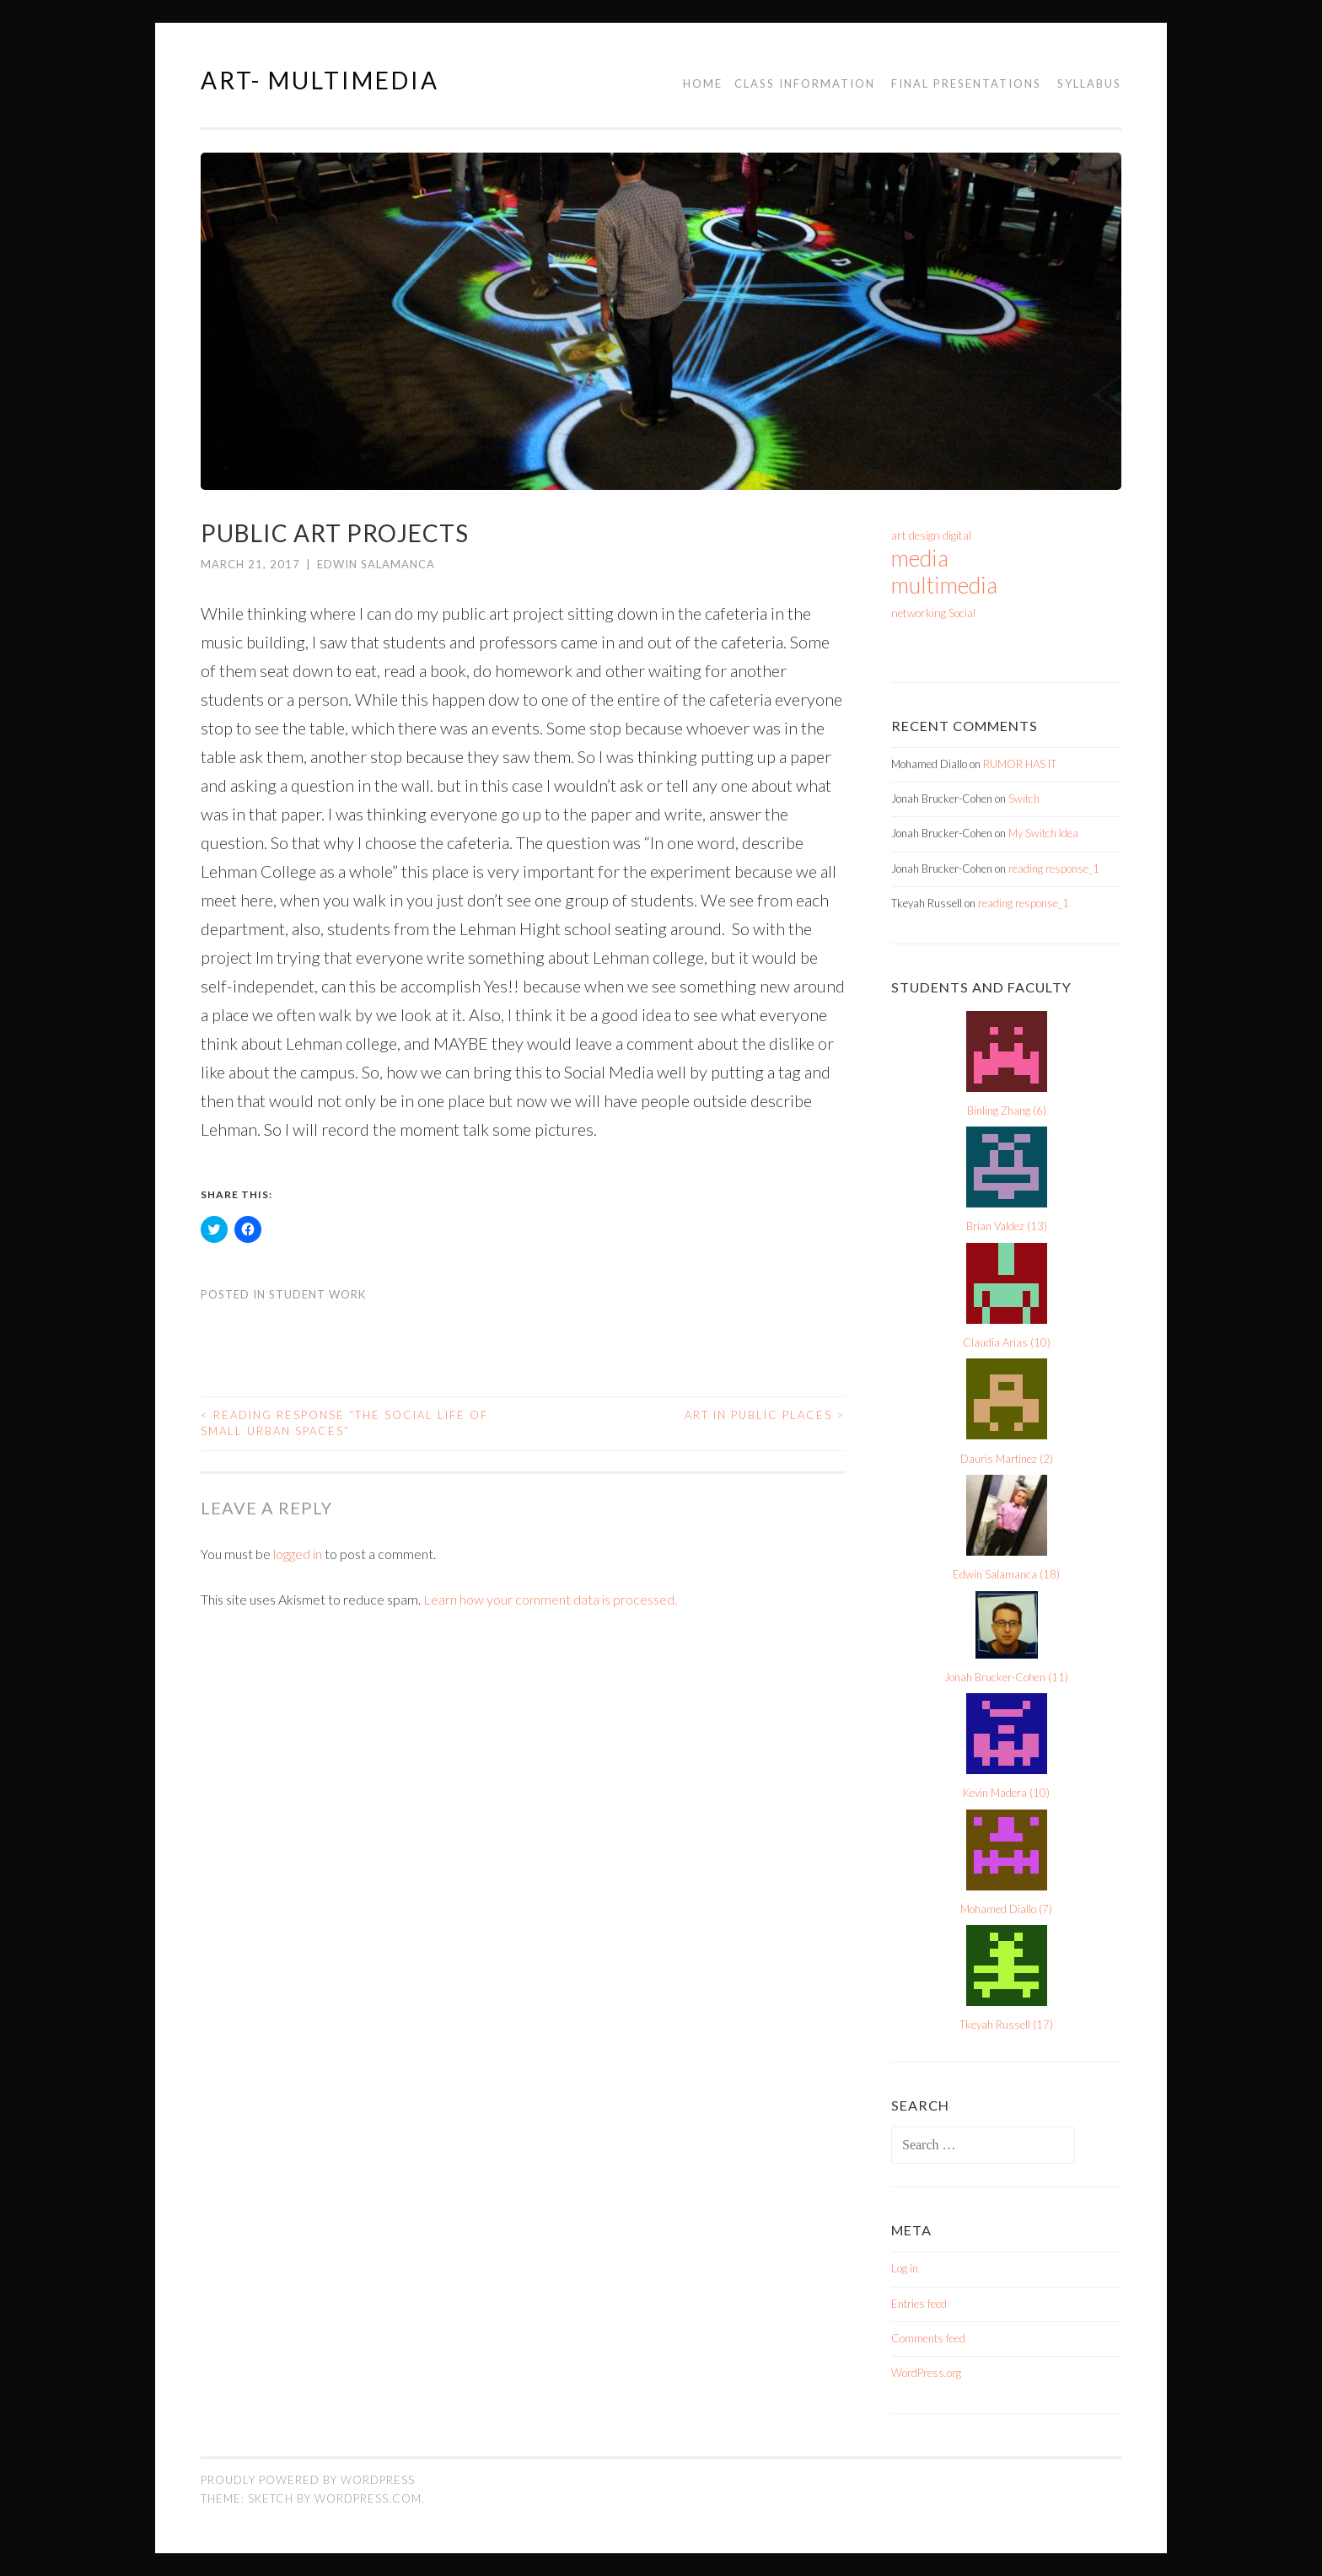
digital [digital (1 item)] (957, 535)
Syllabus (1089, 83)
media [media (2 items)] (920, 558)
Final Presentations (966, 83)
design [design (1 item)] (924, 535)
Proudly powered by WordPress (308, 2480)
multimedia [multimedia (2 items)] (944, 585)
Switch (1024, 798)
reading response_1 (1053, 868)
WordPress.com (368, 2498)
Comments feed (928, 2338)
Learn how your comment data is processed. (550, 1599)
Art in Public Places (765, 1415)
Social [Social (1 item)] (962, 613)
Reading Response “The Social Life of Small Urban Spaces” (344, 1423)
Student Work (317, 1294)
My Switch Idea (1043, 833)
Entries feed (919, 2303)
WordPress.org (926, 2373)
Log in (904, 2268)
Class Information (804, 83)
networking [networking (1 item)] (918, 613)
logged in (297, 1554)
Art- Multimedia (320, 80)
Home (703, 83)
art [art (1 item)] (898, 535)
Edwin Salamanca (376, 564)
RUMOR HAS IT (1019, 764)
